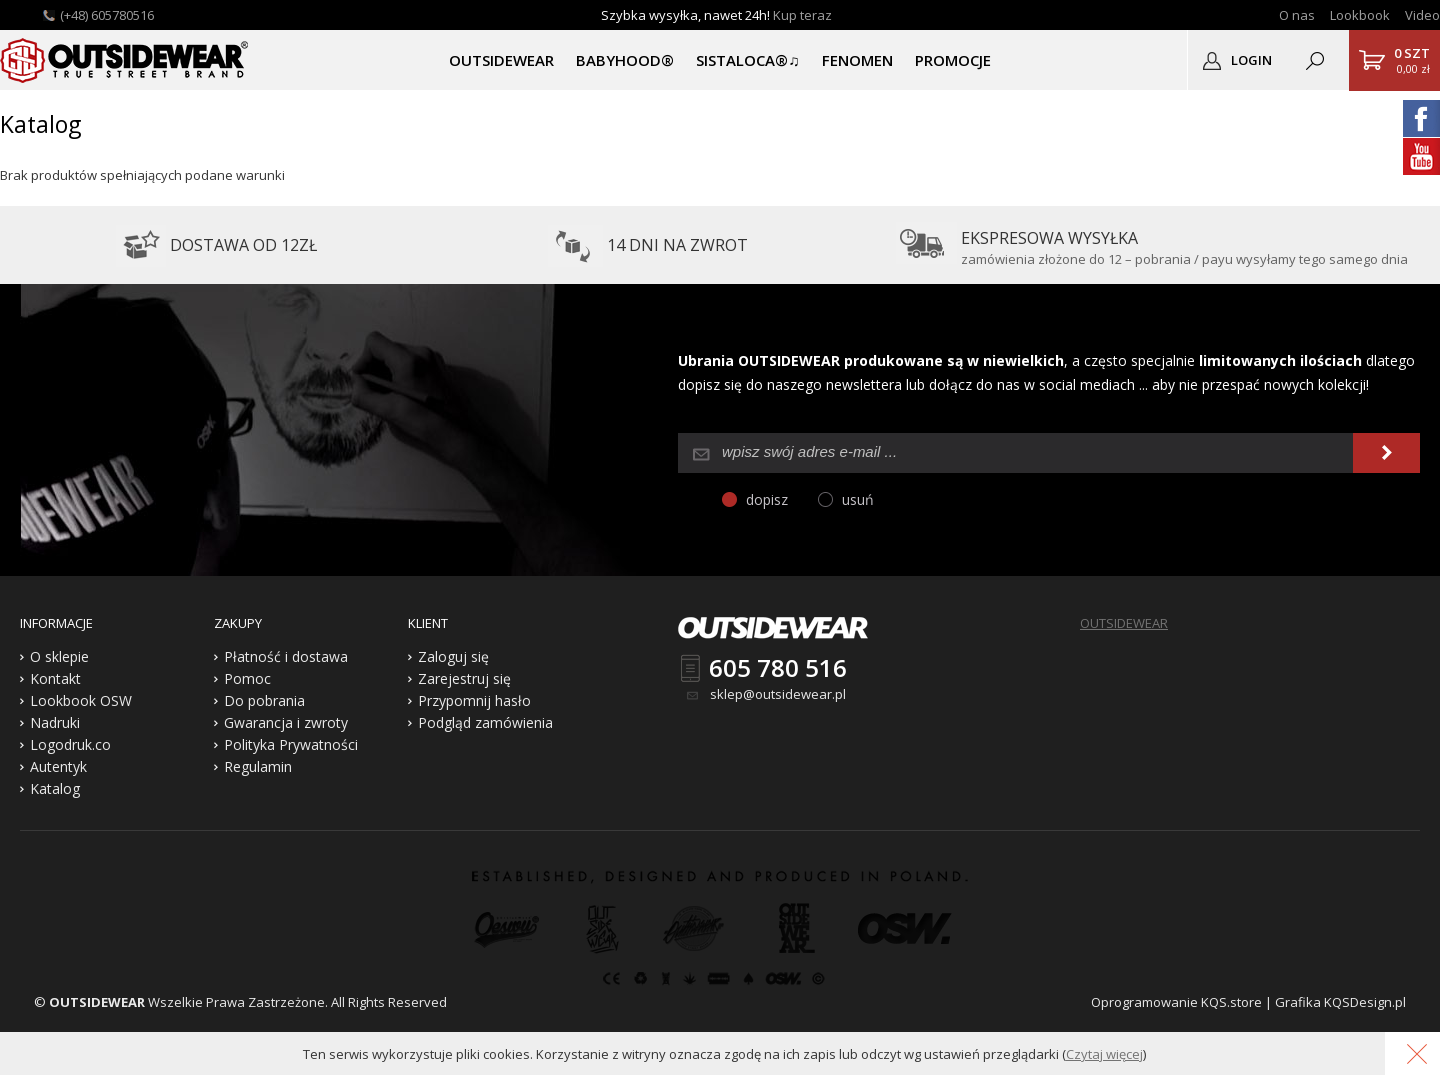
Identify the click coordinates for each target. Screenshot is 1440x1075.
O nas (1297, 15)
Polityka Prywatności (291, 744)
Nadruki (55, 722)
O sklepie (59, 656)
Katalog (55, 788)
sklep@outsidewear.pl (778, 694)
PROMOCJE (953, 60)
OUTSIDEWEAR (501, 60)
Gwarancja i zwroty (286, 722)
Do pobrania (264, 700)
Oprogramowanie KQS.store (1176, 1002)
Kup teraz (802, 15)
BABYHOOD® (625, 60)
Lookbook (1360, 15)
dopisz (767, 499)
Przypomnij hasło (474, 700)
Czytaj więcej (1104, 1054)
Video (1422, 15)
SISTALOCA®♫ (747, 60)
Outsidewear (125, 60)
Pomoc (247, 678)
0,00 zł (1412, 60)
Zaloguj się (453, 656)
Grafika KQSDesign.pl (1340, 1002)
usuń (858, 499)
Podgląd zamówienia (485, 722)
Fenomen (857, 60)
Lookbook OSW (81, 700)
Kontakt (55, 678)
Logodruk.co (70, 744)
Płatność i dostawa (286, 656)
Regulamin (258, 766)
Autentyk (58, 766)
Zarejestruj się (464, 678)
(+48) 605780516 (107, 15)
